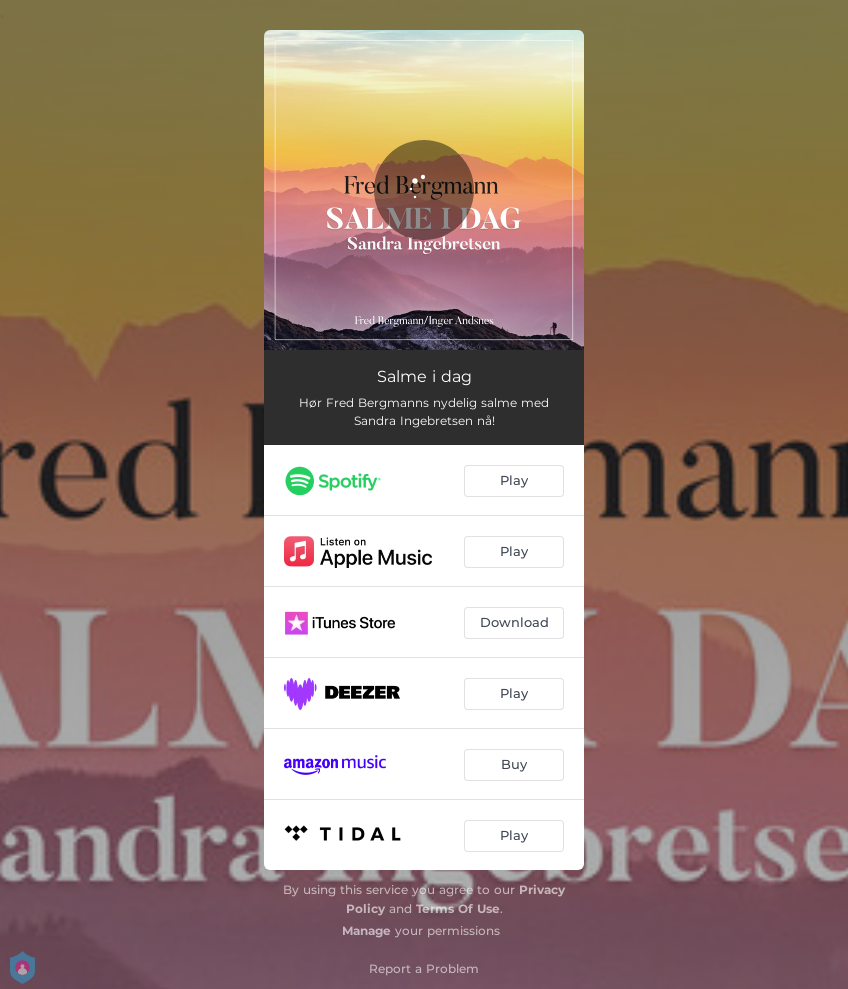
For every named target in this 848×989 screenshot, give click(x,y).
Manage (366, 930)
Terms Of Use (458, 908)
